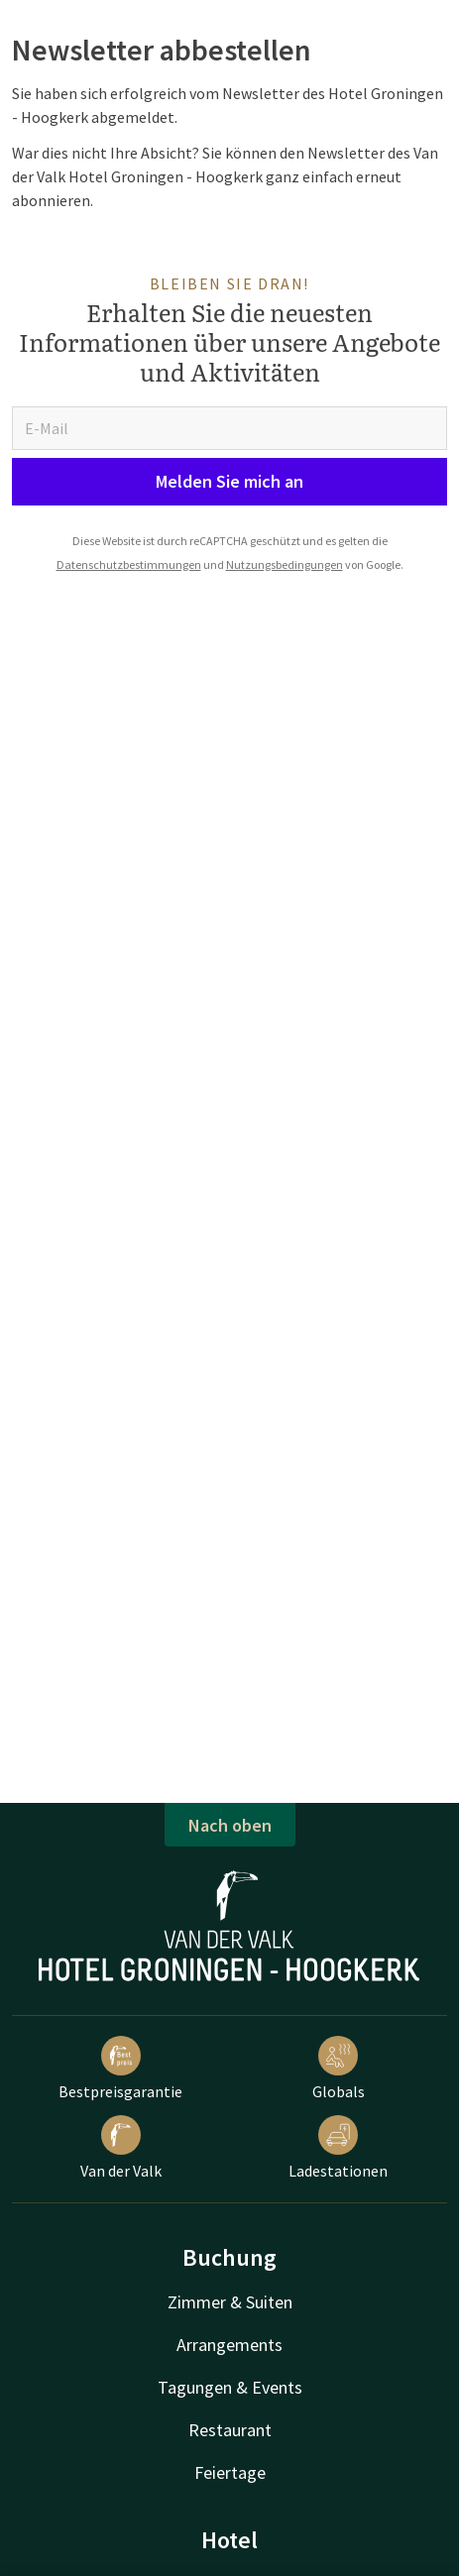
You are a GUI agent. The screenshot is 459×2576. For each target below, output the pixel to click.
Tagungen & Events (230, 2387)
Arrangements (229, 2344)
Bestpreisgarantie (120, 2068)
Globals (338, 2068)
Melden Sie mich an (229, 481)
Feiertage (230, 2472)
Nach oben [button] (230, 1825)
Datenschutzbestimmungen (129, 564)
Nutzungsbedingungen (284, 564)
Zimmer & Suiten (230, 2302)
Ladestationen (338, 2148)
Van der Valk (121, 2148)
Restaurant (230, 2429)
